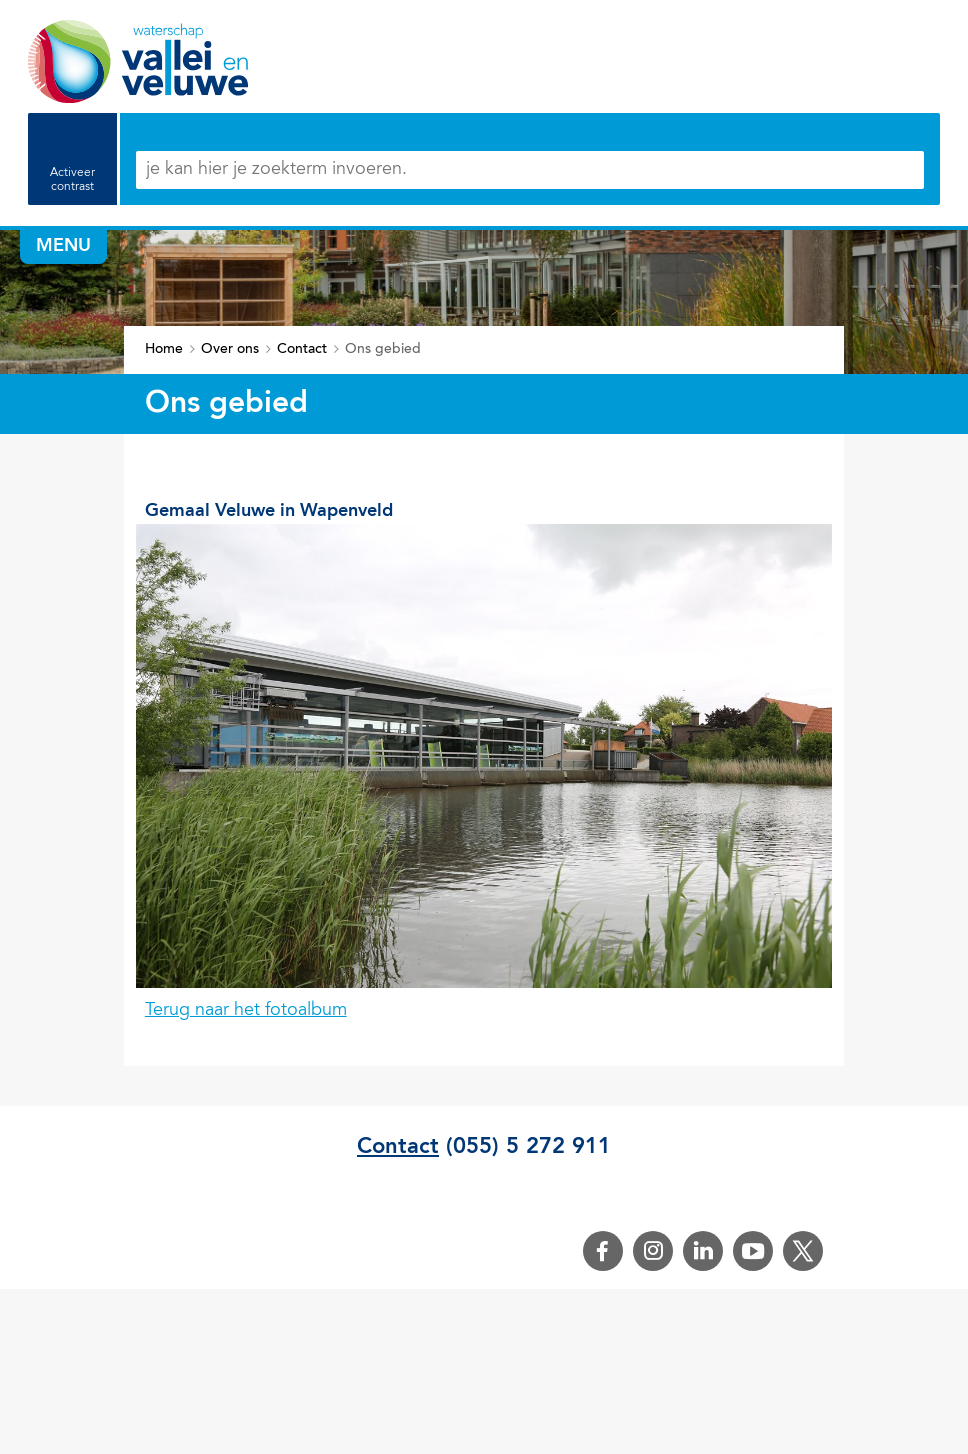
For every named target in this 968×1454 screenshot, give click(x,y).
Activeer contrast (72, 180)
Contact (398, 1147)
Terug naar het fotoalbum (246, 1011)
